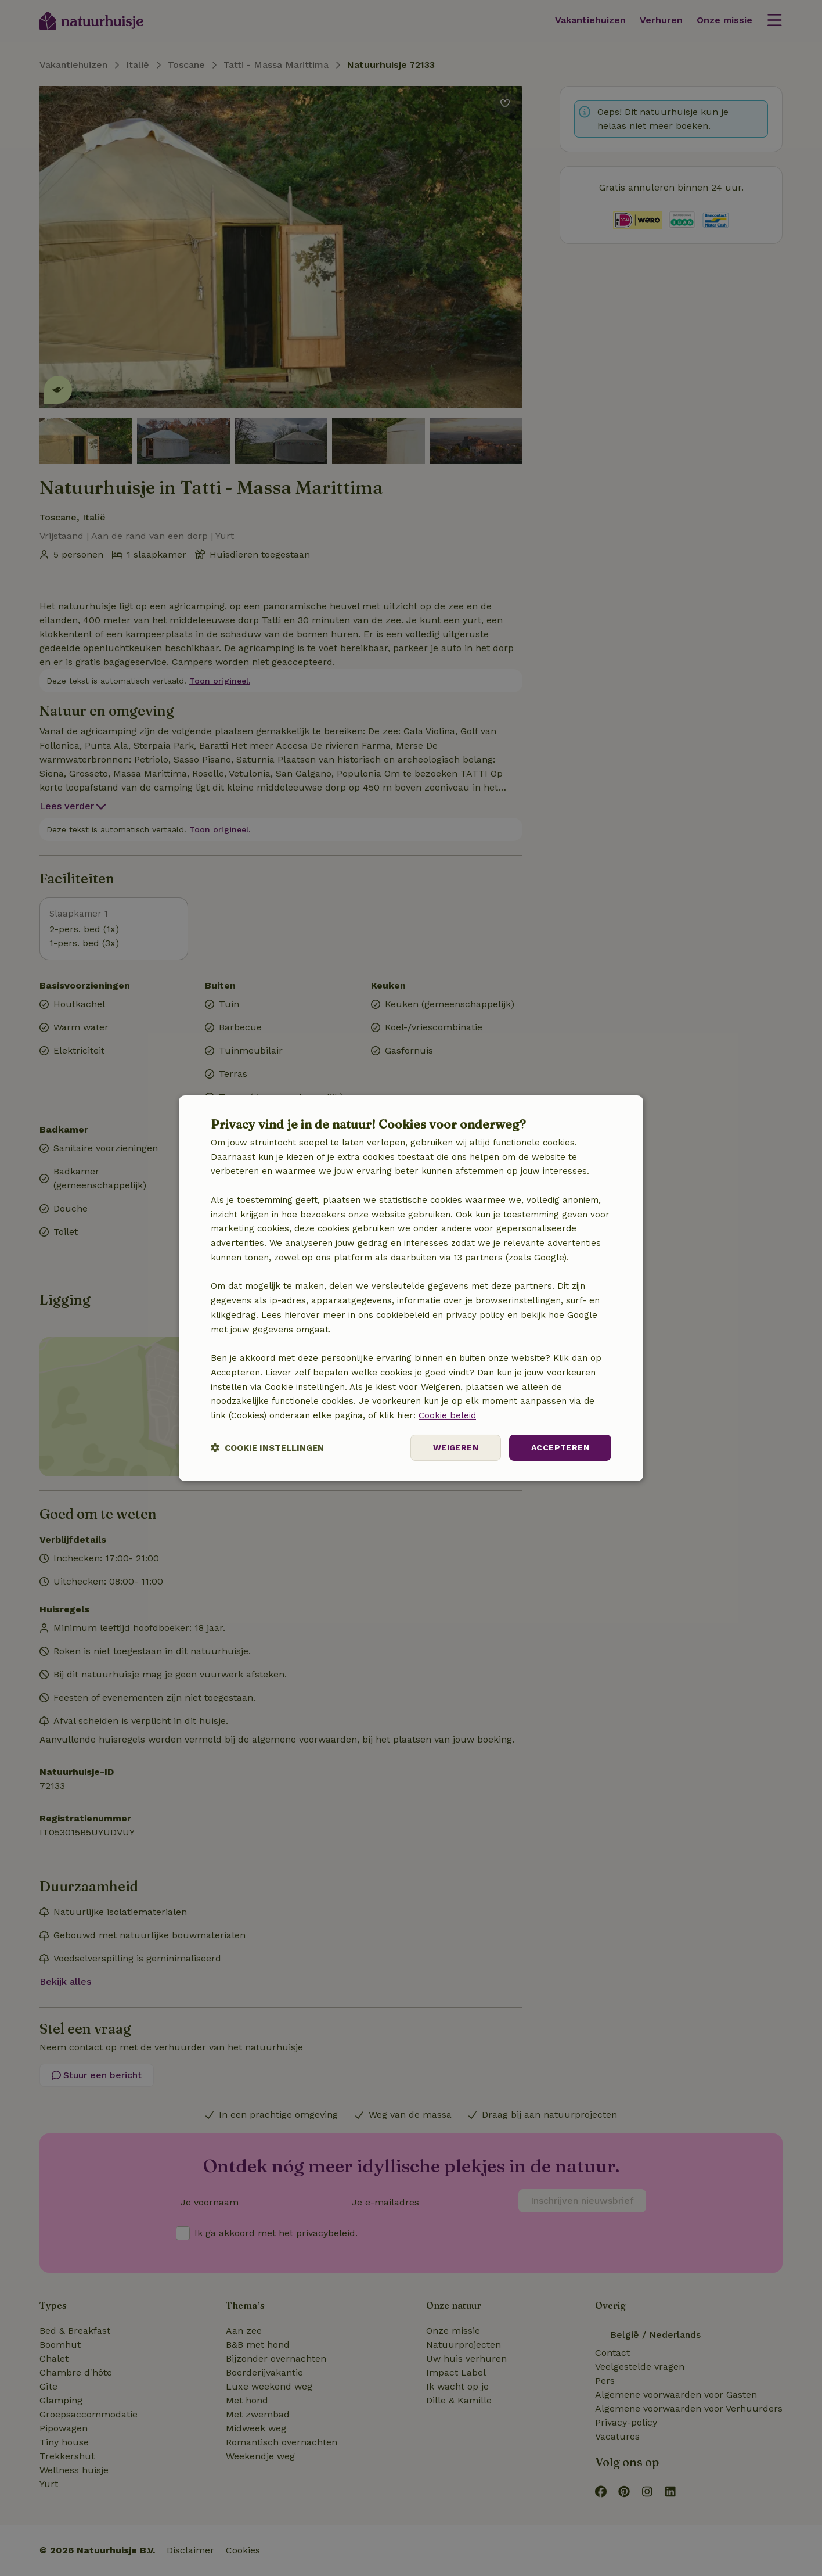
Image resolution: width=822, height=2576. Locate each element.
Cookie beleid (447, 1415)
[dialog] (411, 1288)
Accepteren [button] (560, 1447)
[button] (267, 1447)
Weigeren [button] (455, 1447)
